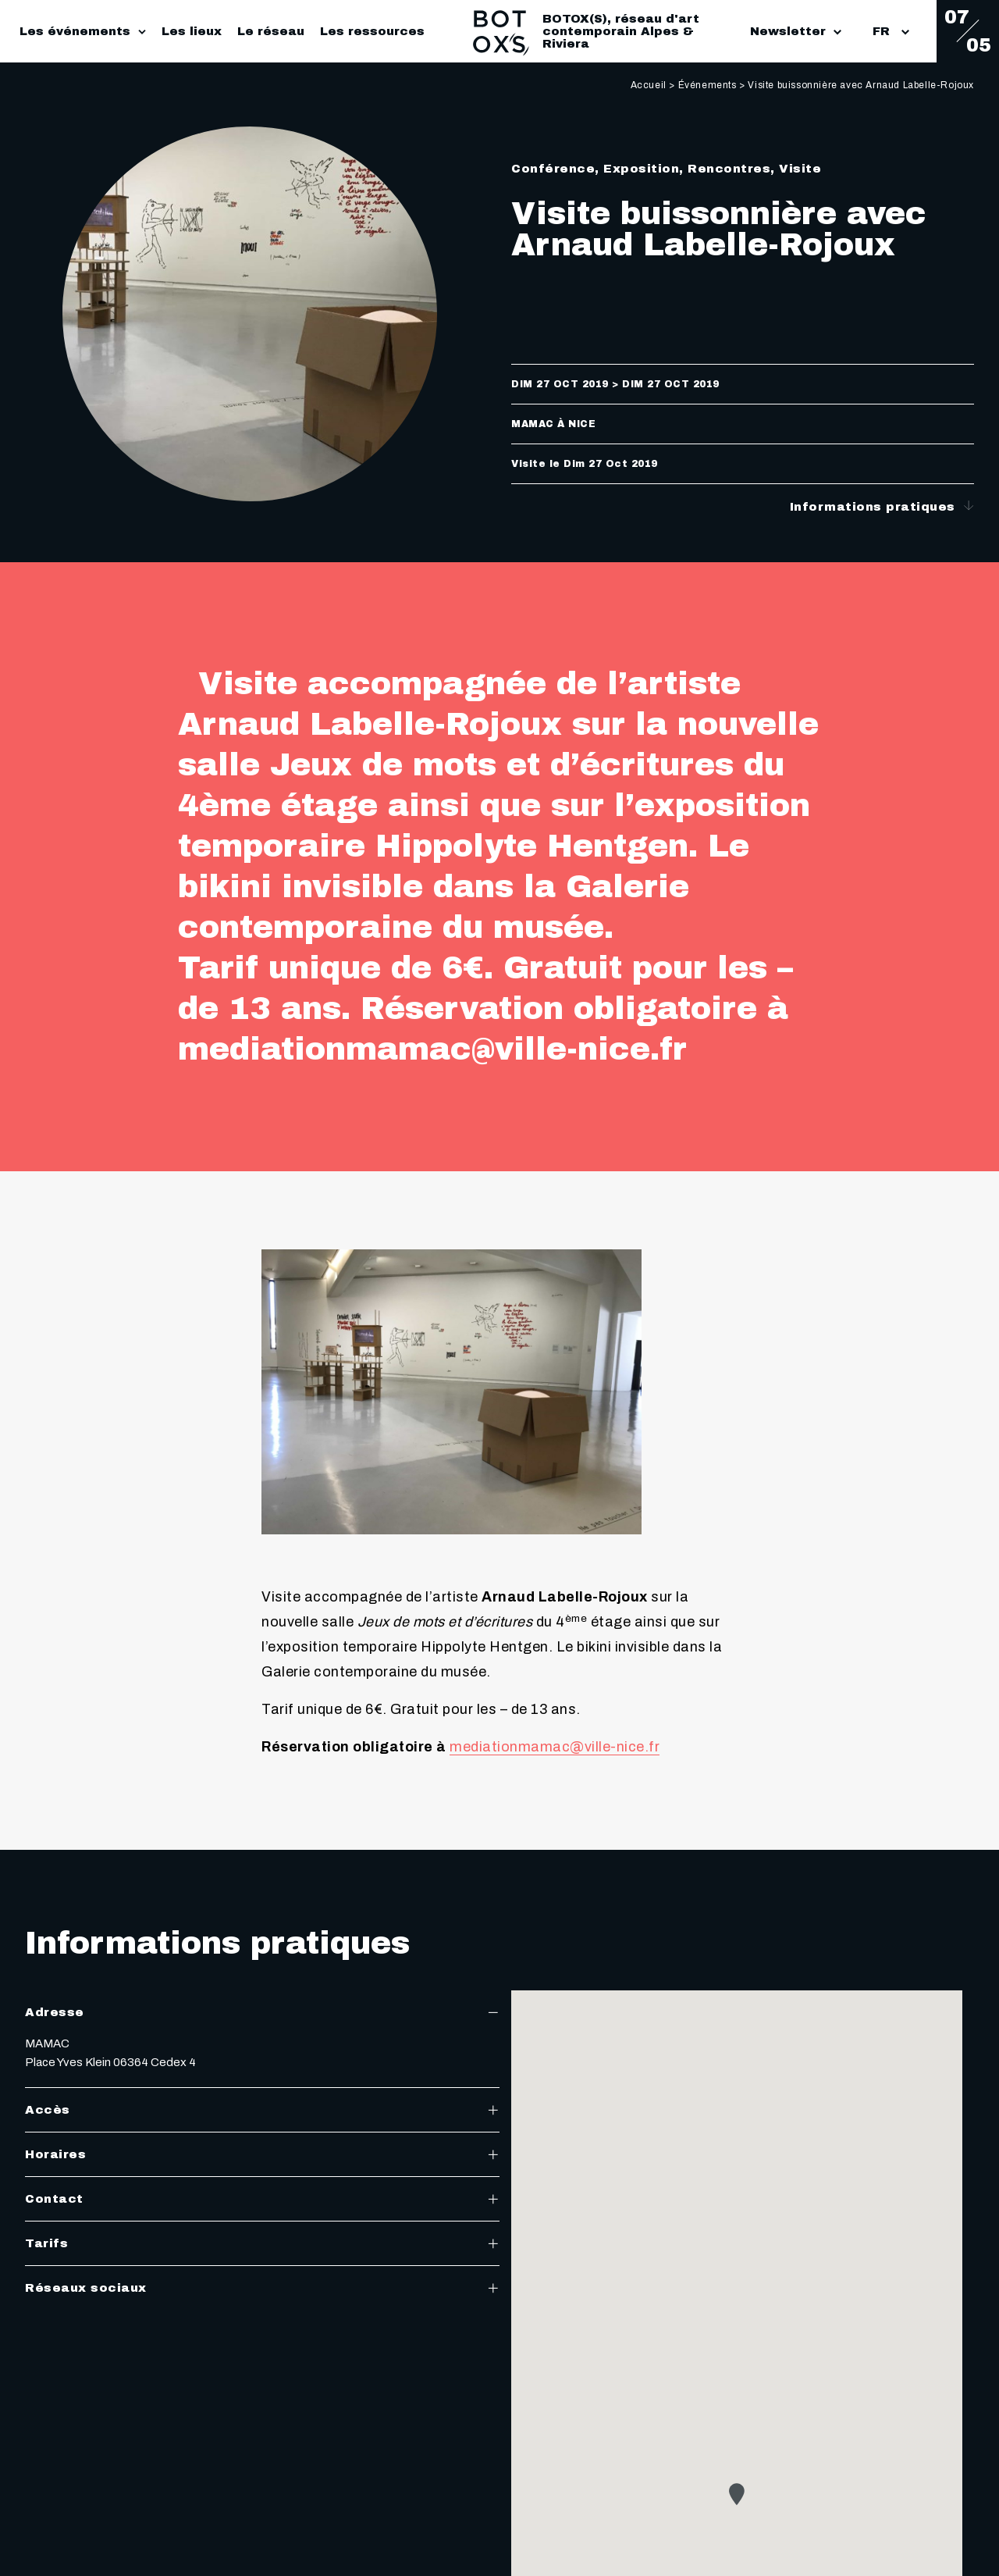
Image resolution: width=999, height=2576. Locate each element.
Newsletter (795, 31)
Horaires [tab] (262, 2154)
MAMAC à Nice (553, 424)
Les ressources (372, 31)
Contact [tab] (262, 2199)
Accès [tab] (262, 2110)
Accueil (649, 85)
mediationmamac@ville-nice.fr (554, 1747)
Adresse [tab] (262, 2012)
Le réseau (270, 31)
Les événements (75, 31)
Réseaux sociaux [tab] (262, 2288)
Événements (707, 85)
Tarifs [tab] (262, 2243)
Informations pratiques (882, 506)
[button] (736, 2494)
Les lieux (192, 31)
